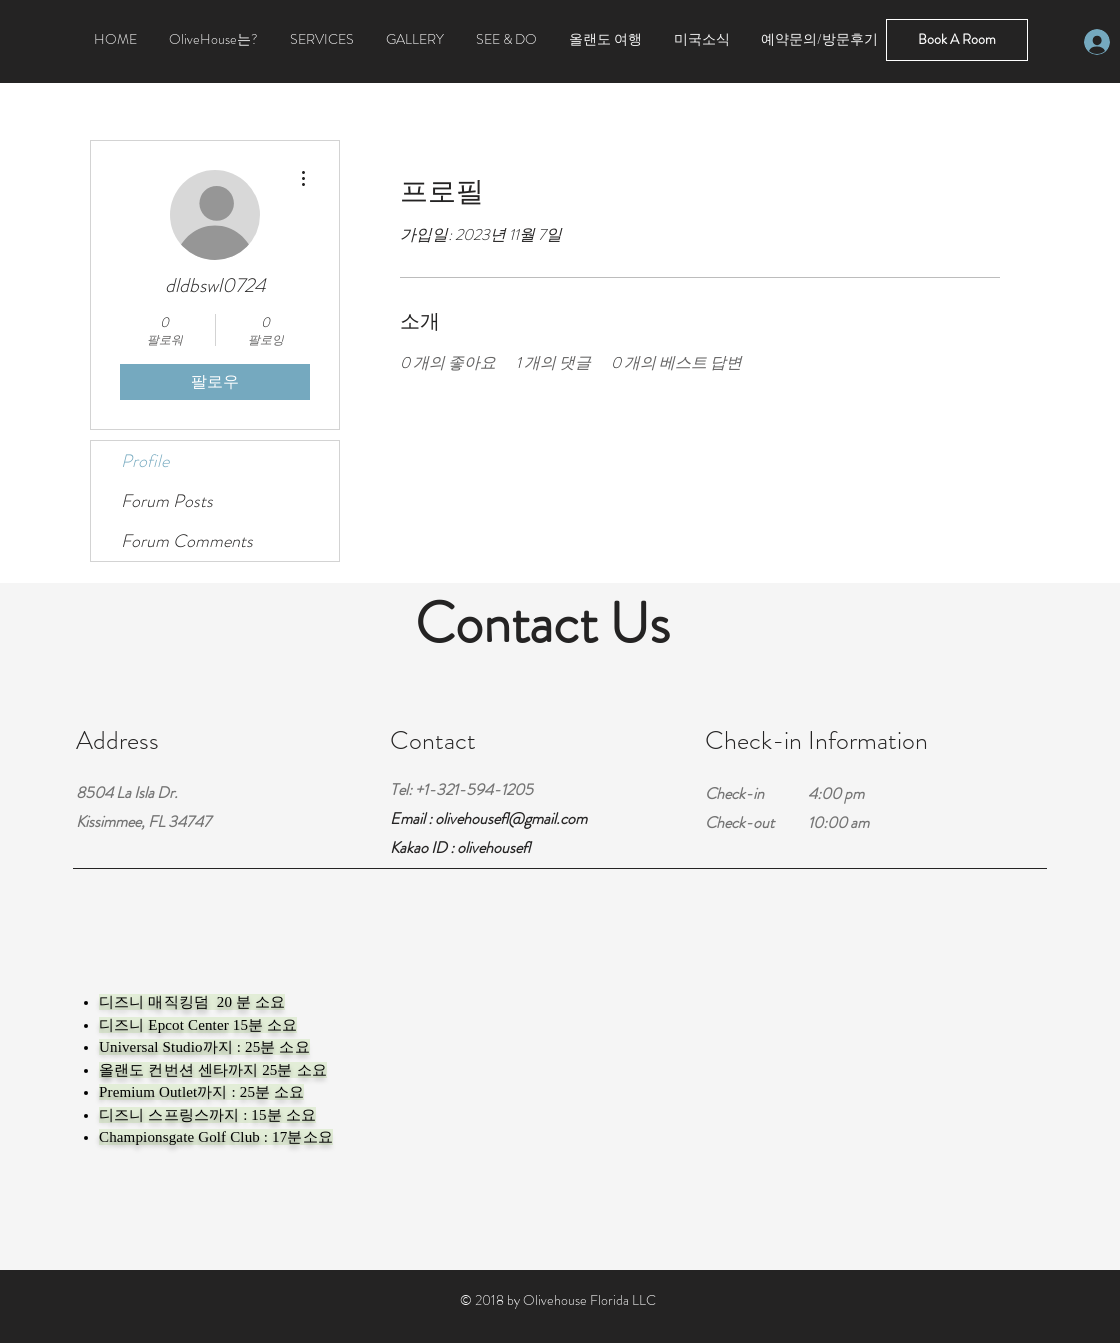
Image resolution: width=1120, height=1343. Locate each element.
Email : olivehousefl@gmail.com (488, 818)
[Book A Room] (957, 40)
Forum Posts (167, 501)
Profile (145, 461)
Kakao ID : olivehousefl (460, 847)
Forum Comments (187, 541)
